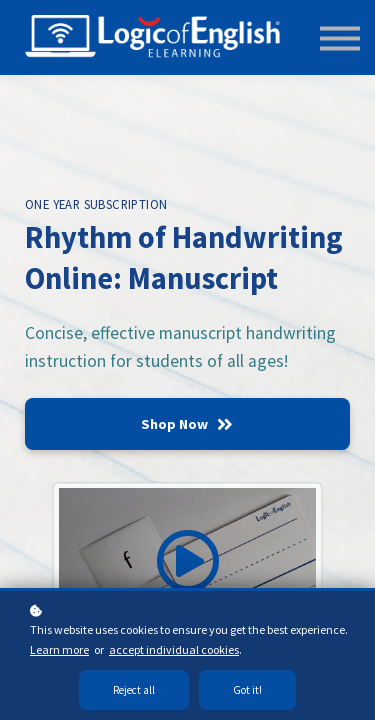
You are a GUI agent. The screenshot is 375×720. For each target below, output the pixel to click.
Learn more (59, 649)
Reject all (134, 690)
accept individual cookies (174, 649)
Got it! (247, 690)
